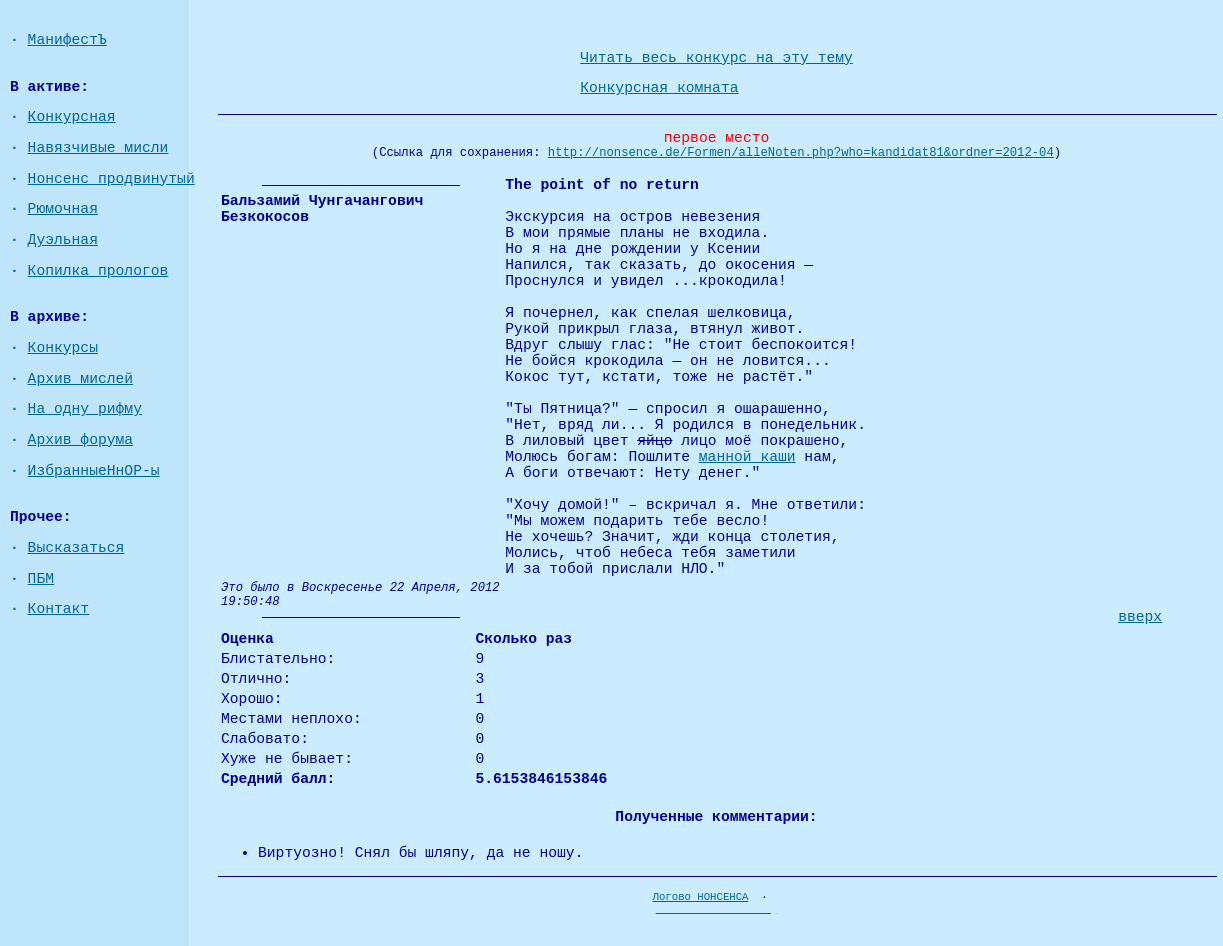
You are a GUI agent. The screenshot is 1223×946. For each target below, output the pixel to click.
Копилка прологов (98, 271)
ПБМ (41, 579)
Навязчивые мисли (98, 148)
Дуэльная (63, 240)
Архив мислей (81, 379)
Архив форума (81, 440)
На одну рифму (85, 409)
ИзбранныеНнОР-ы (94, 471)
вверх (1140, 617)
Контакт (59, 609)
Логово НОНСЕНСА (701, 897)
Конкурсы (63, 348)
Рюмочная (63, 209)
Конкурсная (72, 117)
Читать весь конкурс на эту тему (716, 58)
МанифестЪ (67, 40)
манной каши (747, 457)
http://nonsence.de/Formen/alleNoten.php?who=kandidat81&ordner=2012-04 (801, 153)
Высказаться (76, 548)
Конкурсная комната (659, 88)
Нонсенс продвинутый (111, 179)
